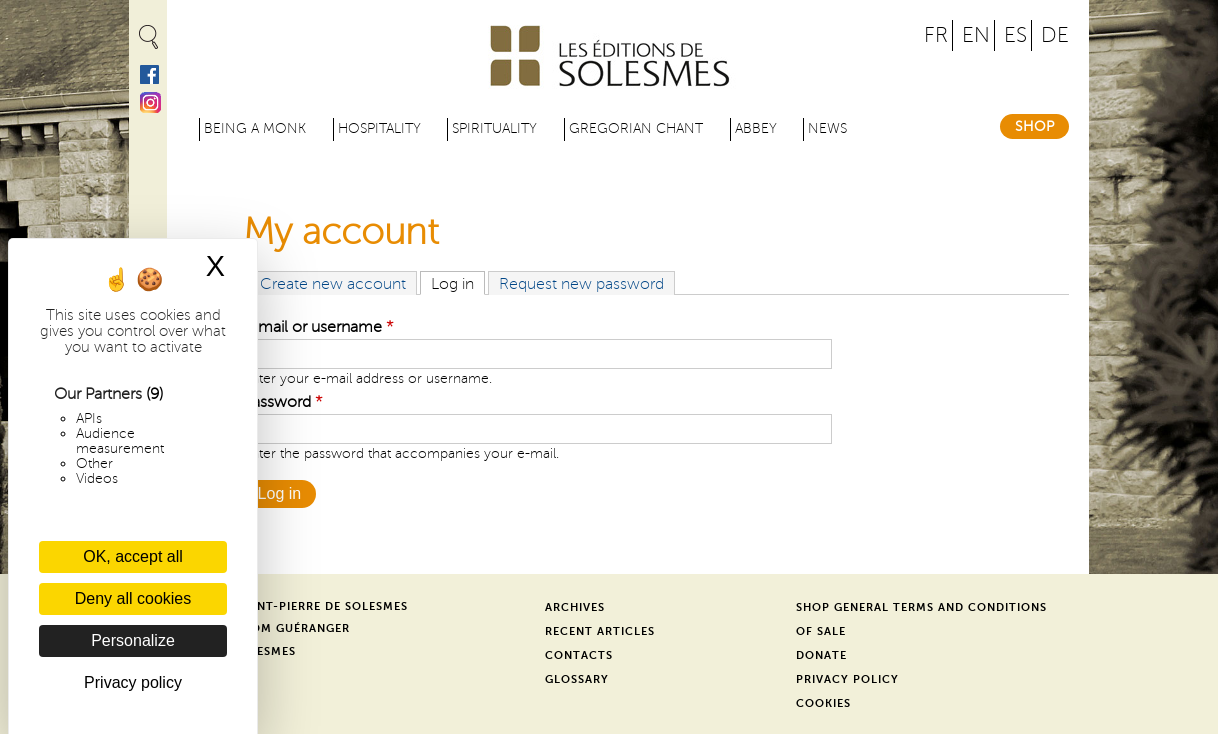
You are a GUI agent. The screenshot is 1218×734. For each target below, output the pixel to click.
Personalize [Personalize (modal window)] (133, 640)
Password (283, 402)
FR (936, 35)
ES (1015, 35)
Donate (821, 655)
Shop (1034, 126)
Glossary (577, 679)
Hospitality (379, 128)
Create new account (333, 284)
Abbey (756, 128)
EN (976, 35)
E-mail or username (318, 327)
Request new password (581, 284)
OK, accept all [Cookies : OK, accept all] (133, 556)
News (827, 128)
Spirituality (494, 128)
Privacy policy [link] (133, 682)
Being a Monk (255, 128)
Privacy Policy (847, 679)
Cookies (823, 703)
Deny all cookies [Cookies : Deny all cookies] (133, 598)
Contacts (579, 655)
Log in (458, 282)
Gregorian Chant (636, 128)
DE (1055, 35)
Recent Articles (600, 631)
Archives (575, 607)
